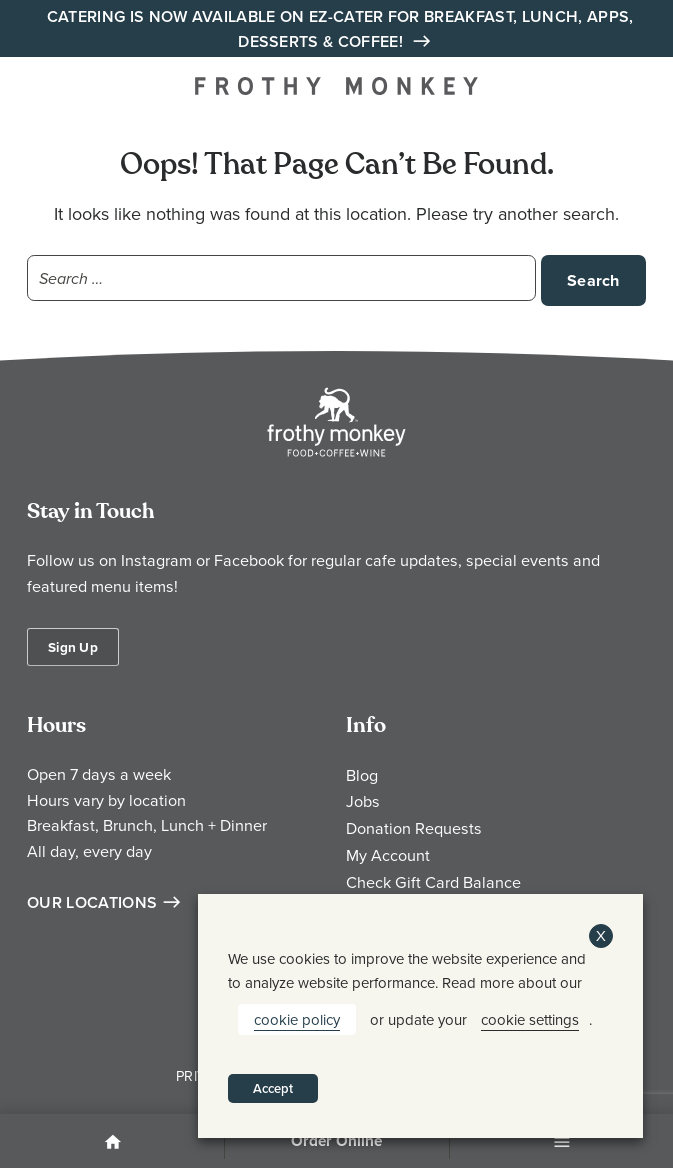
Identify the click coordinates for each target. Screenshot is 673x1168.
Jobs (363, 801)
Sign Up (73, 647)
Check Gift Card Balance (433, 882)
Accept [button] (273, 1088)
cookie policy (297, 1019)
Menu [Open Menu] (561, 1143)
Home (112, 1143)
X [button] (601, 935)
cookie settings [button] (530, 1019)
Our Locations (92, 902)
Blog (362, 775)
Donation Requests (414, 828)
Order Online (336, 1141)
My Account (388, 855)
